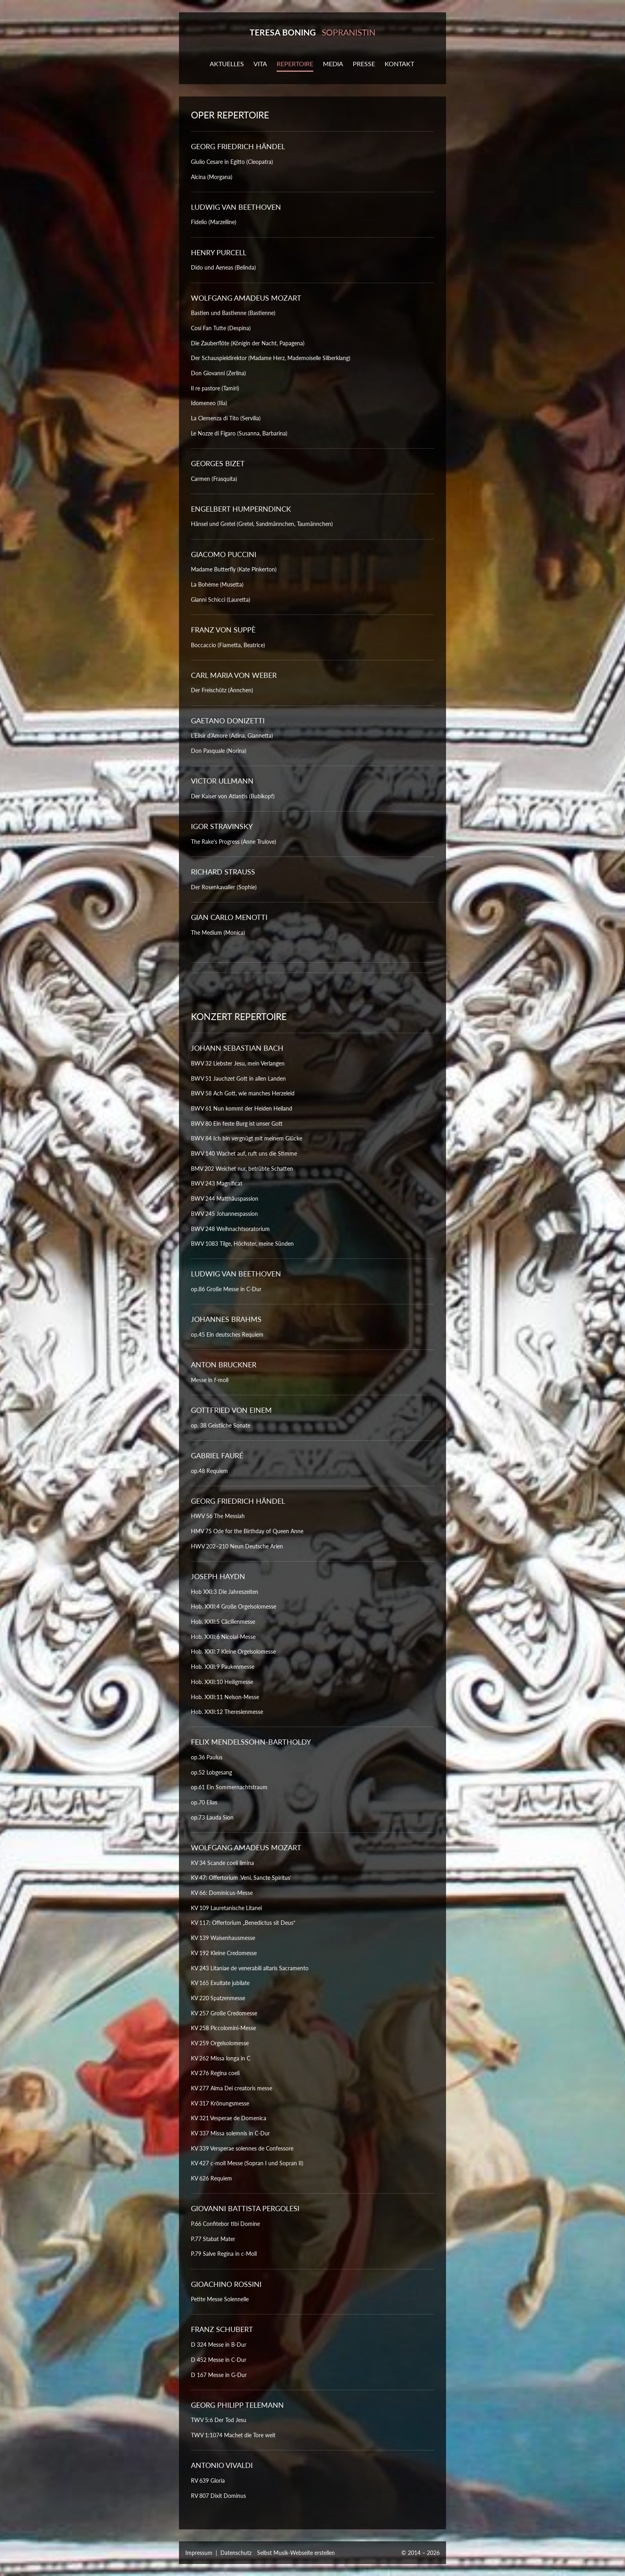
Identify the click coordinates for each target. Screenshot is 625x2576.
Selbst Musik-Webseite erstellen (296, 2552)
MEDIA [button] (333, 63)
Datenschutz (236, 2552)
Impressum (198, 2552)
